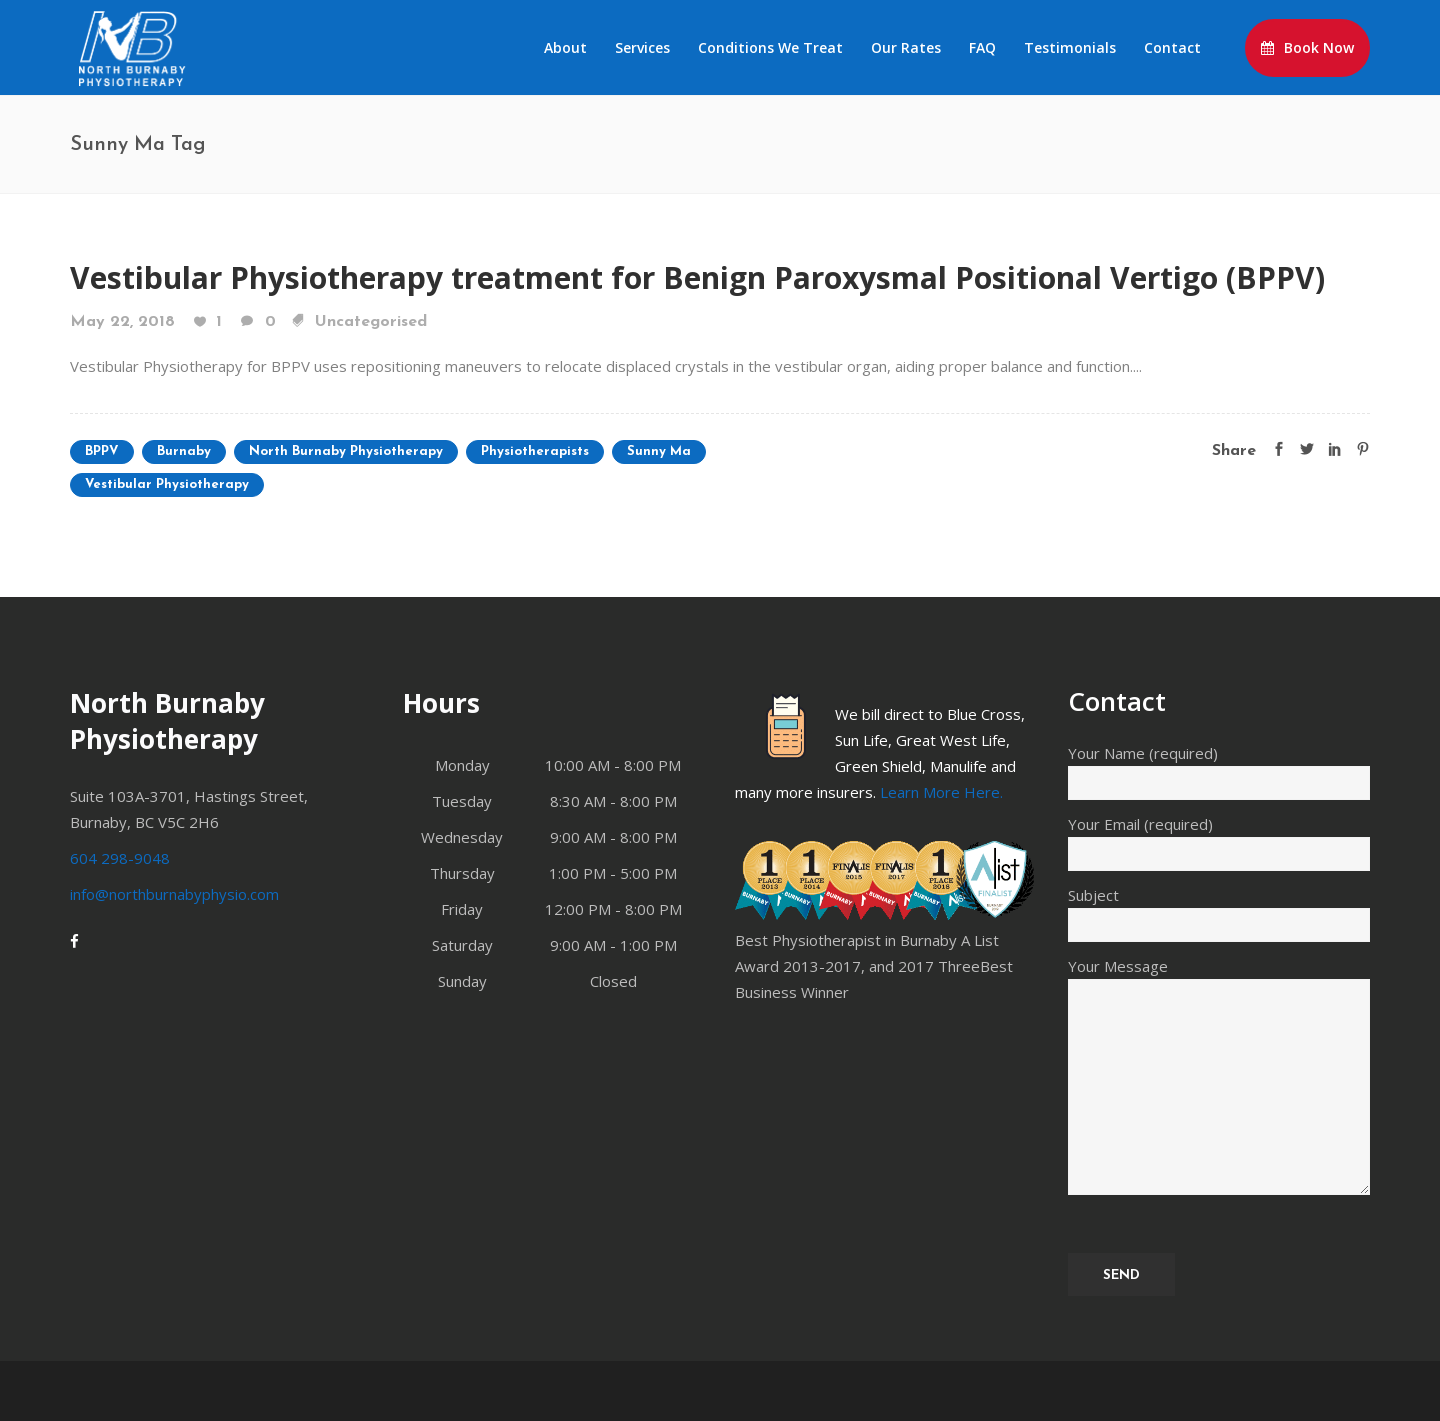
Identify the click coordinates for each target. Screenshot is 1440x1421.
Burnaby (184, 451)
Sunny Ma (659, 451)
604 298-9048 (120, 858)
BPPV (102, 451)
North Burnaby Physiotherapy (346, 451)
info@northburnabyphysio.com (174, 894)
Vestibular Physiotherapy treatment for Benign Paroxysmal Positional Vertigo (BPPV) (697, 277)
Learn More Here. (941, 792)
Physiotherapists (535, 451)
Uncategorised (371, 322)
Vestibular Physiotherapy (167, 484)
